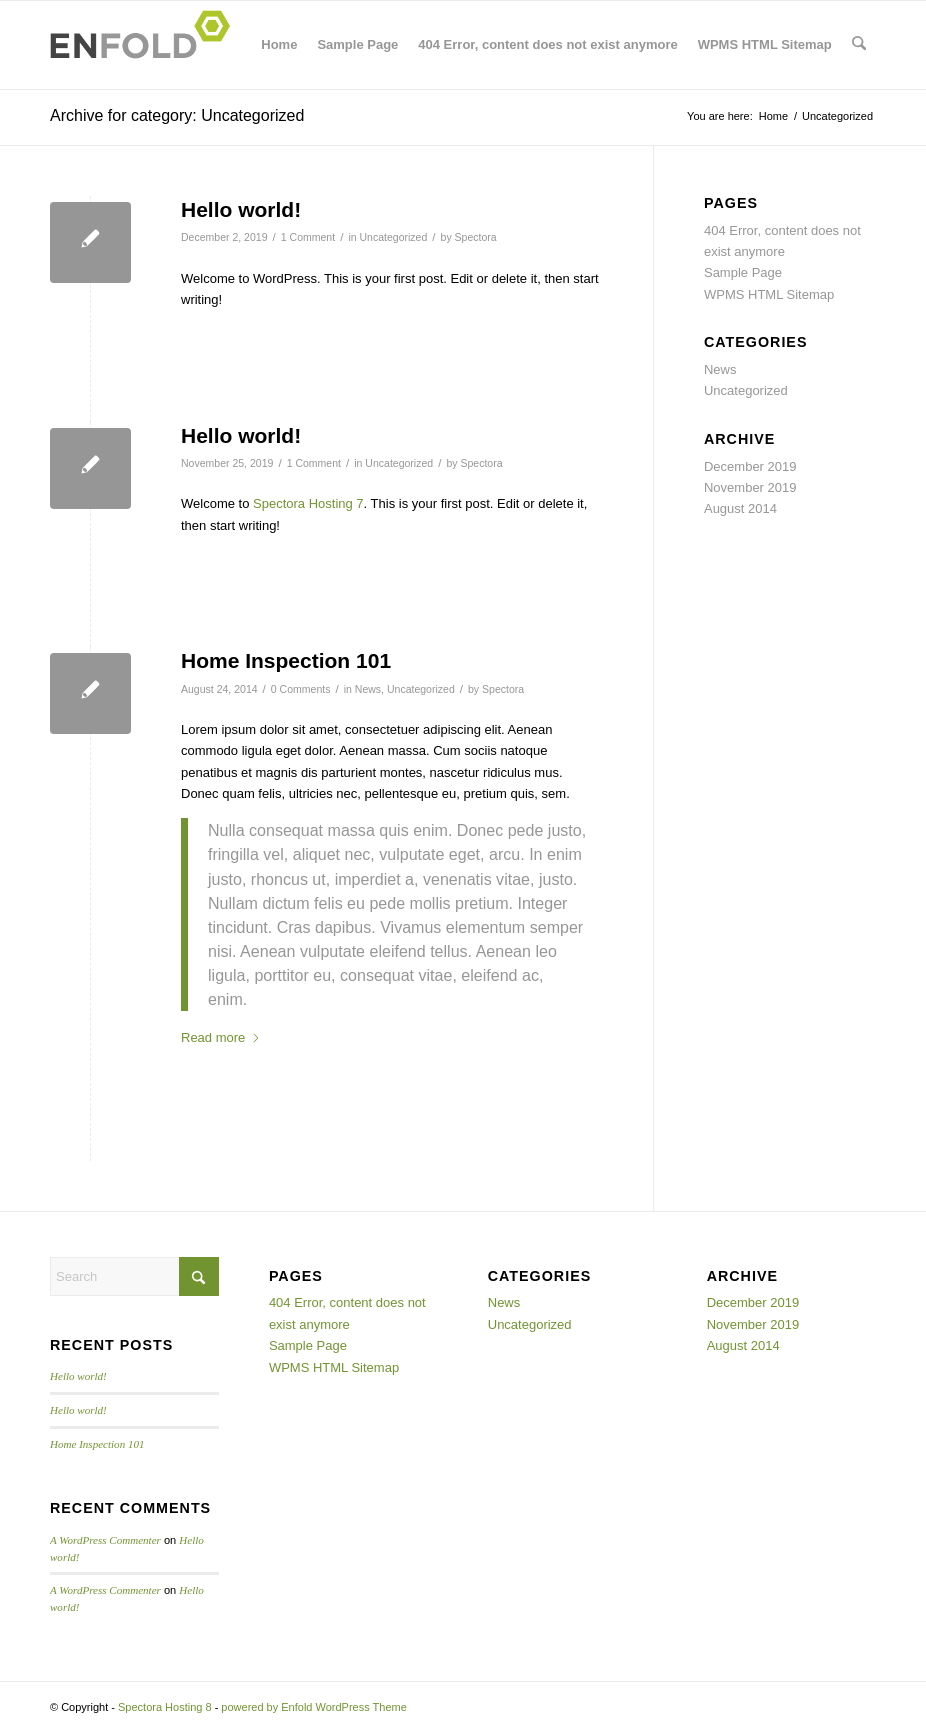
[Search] (859, 45)
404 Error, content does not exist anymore (548, 44)
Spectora (476, 237)
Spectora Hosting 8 (165, 1707)
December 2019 (750, 466)
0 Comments (301, 689)
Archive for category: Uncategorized (177, 115)
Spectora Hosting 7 (308, 503)
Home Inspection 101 (286, 660)
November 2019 (750, 487)
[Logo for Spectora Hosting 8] (146, 45)
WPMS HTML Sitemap (766, 44)
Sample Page (358, 44)
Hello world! (241, 209)
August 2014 (740, 508)
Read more (221, 1037)
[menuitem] (859, 45)
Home (280, 44)
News (368, 689)
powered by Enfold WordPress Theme (313, 1707)
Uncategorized (393, 237)
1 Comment (308, 237)
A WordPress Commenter (105, 1540)
